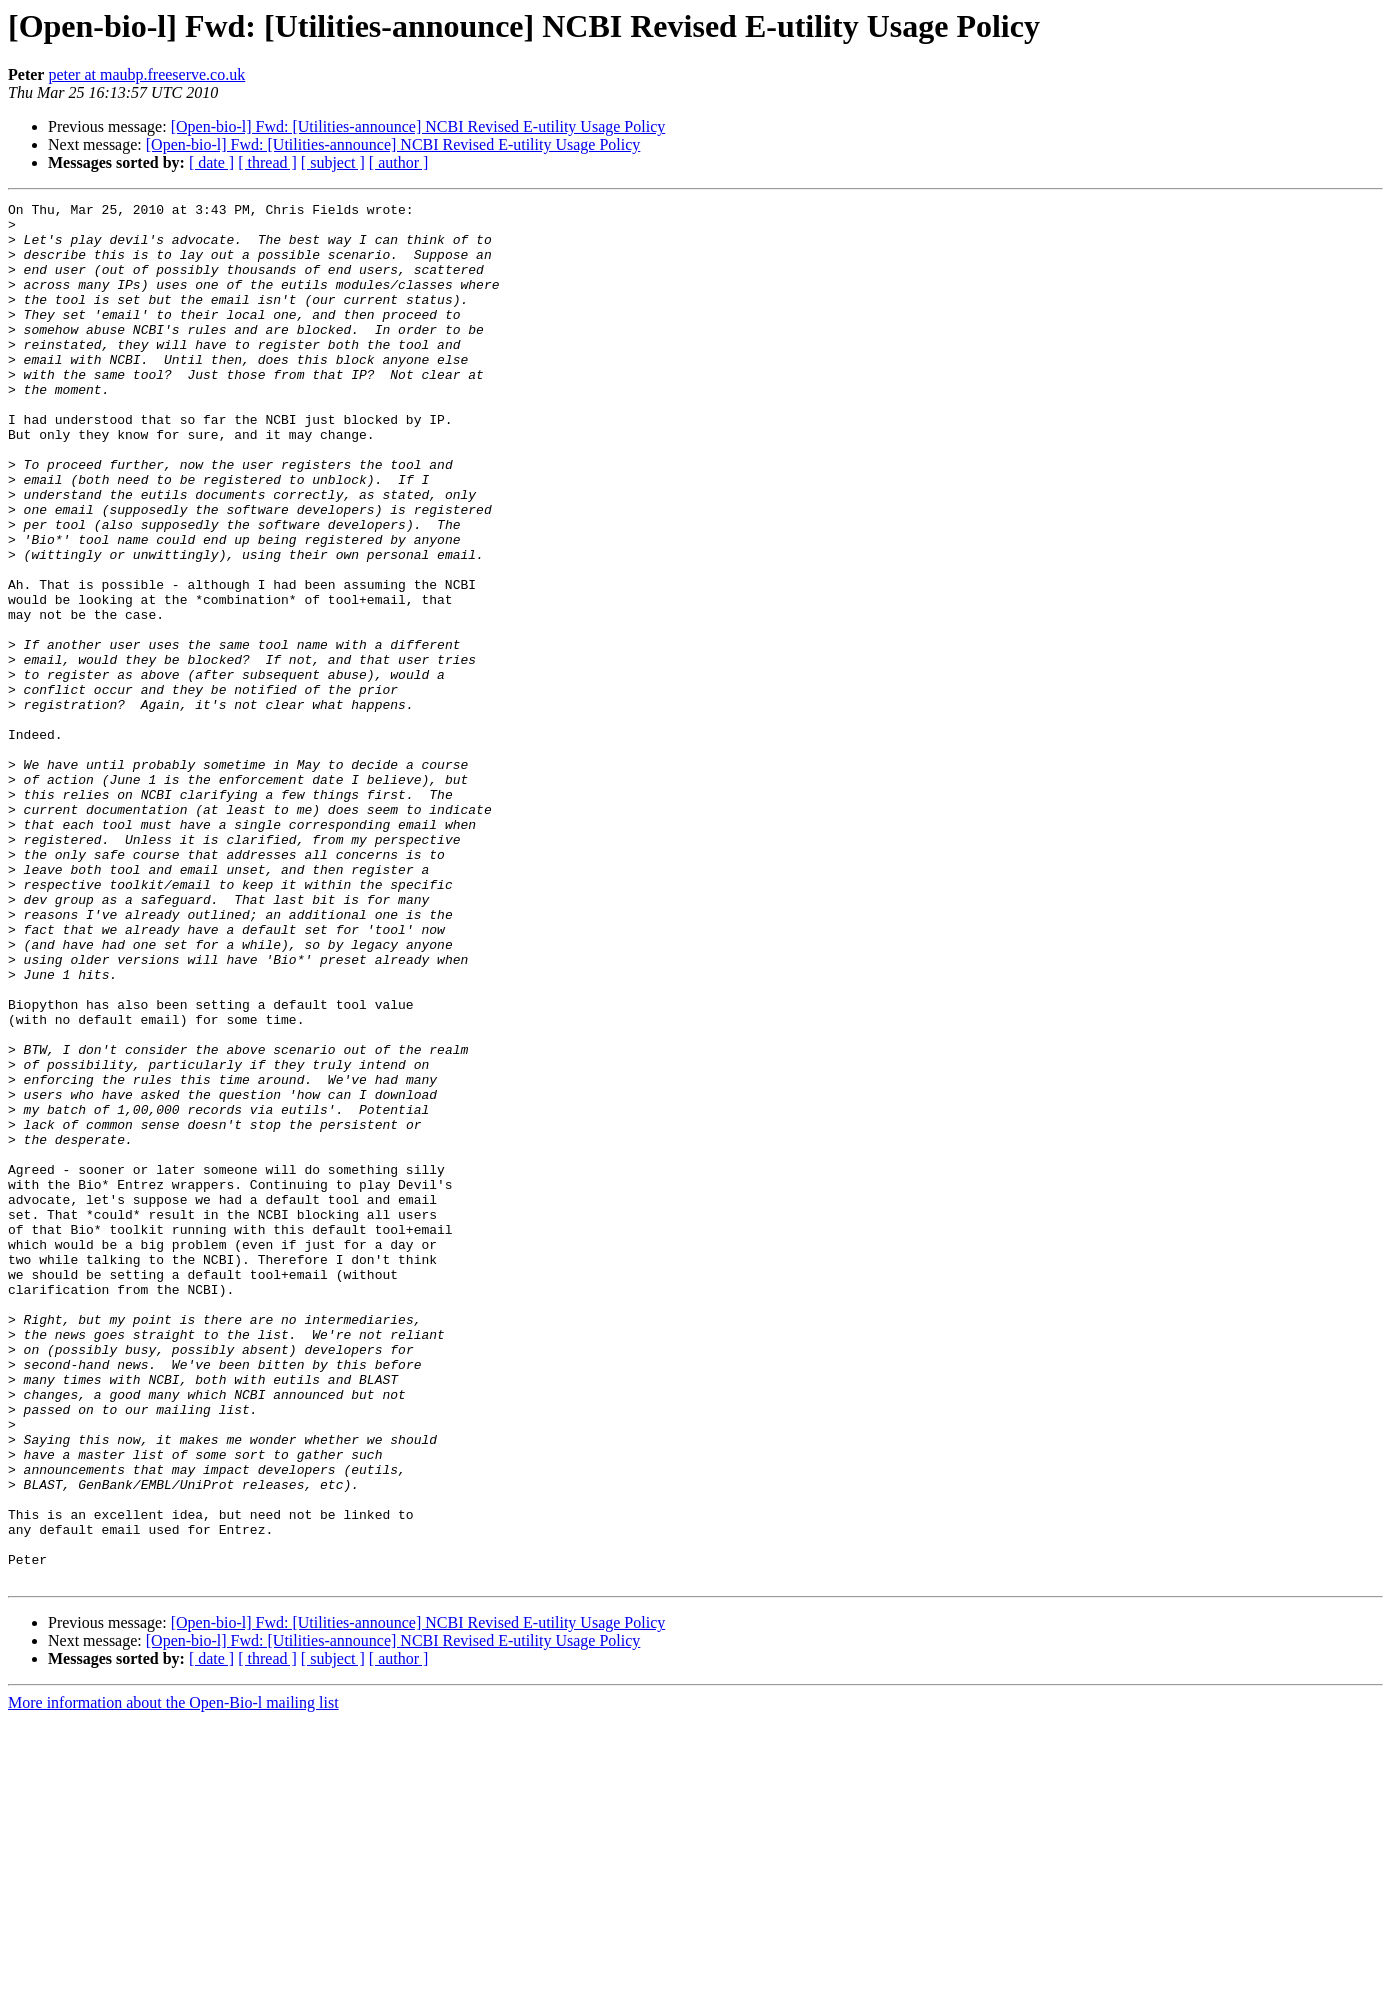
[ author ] (399, 162)
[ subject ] (333, 162)
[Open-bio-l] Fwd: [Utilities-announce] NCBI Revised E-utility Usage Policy (418, 126)
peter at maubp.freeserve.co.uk (146, 74)
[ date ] (211, 162)
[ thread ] (267, 162)
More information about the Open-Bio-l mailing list (173, 1978)
